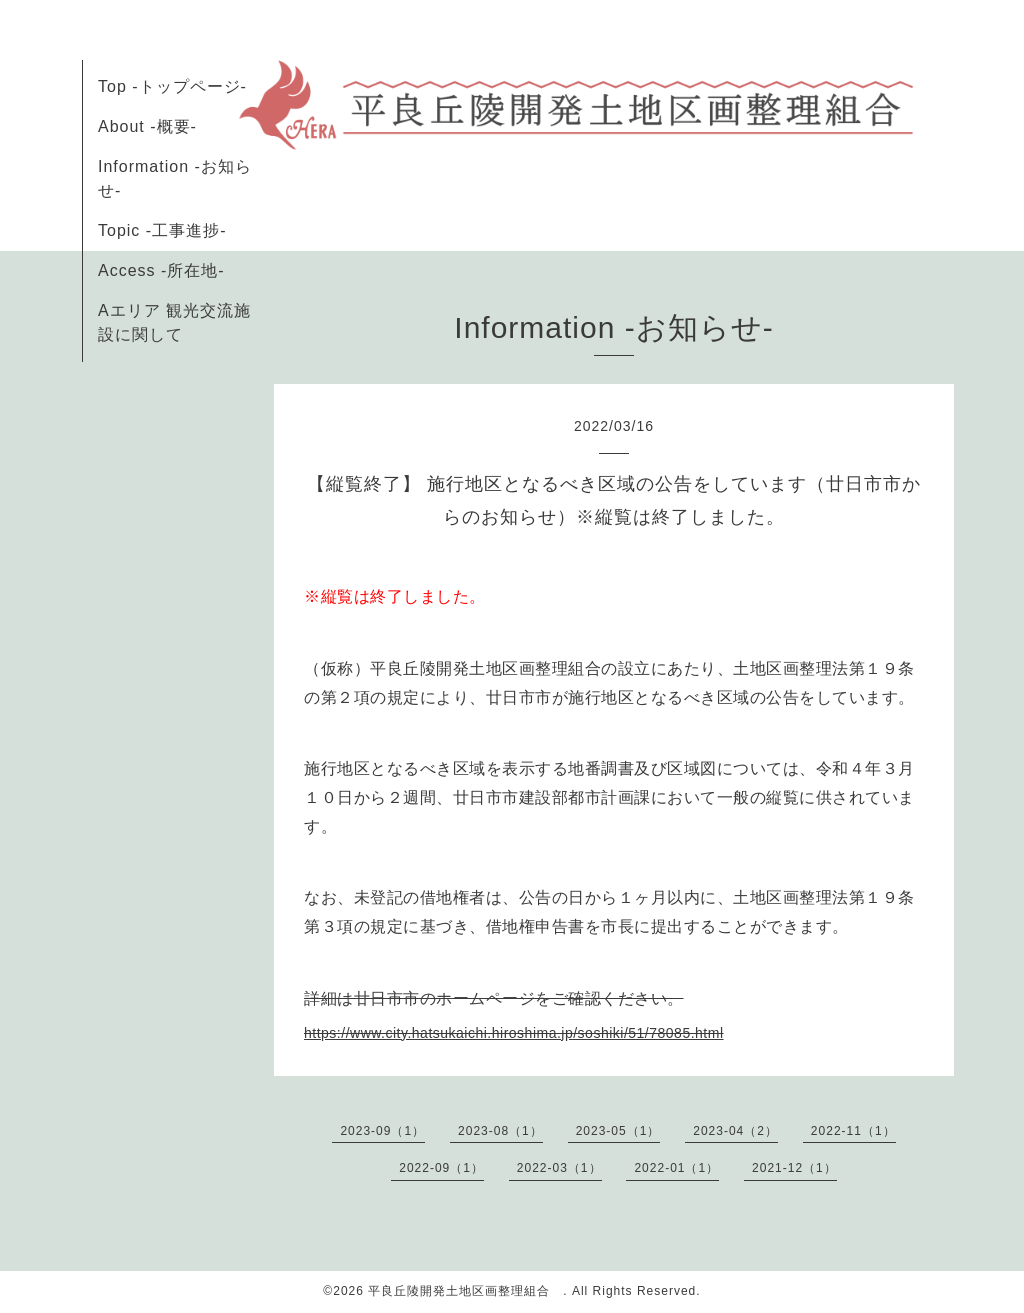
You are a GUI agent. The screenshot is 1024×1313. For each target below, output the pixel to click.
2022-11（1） (853, 1131)
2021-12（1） (794, 1168)
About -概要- (147, 126)
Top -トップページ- (172, 86)
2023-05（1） (618, 1131)
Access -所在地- (161, 270)
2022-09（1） (441, 1168)
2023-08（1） (500, 1131)
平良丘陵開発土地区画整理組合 (465, 1291)
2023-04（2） (735, 1131)
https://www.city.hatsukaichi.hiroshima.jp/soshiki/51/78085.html (514, 1033)
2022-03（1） (559, 1168)
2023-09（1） (382, 1131)
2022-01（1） (676, 1168)
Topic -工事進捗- (162, 230)
